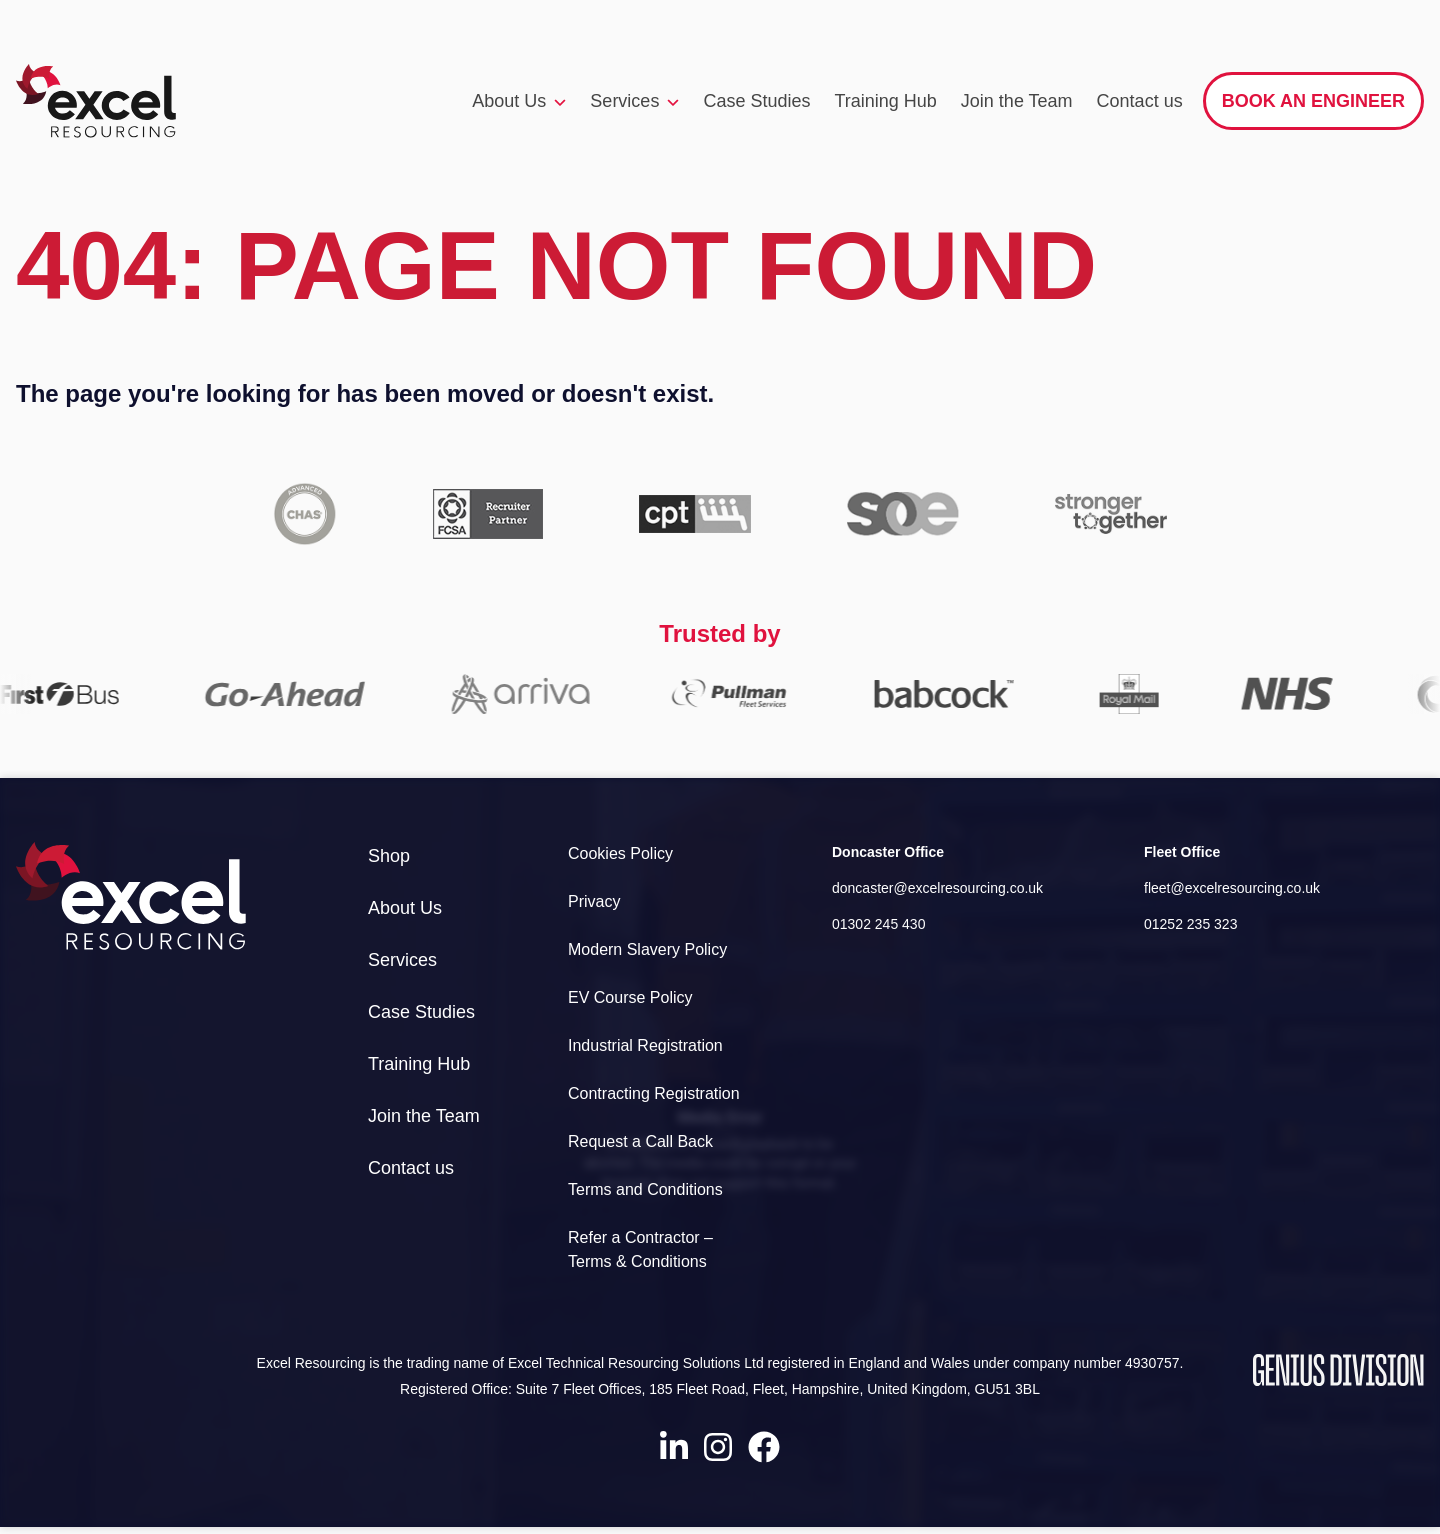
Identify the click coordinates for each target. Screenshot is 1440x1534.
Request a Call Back (640, 1141)
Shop (389, 856)
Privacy (594, 901)
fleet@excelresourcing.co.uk (1232, 888)
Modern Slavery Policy (647, 949)
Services (634, 102)
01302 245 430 (878, 924)
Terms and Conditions (645, 1189)
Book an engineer (1313, 101)
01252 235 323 (1190, 924)
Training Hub (885, 101)
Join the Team (1017, 101)
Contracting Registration (654, 1093)
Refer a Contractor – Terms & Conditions (640, 1249)
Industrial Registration (645, 1045)
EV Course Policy (630, 997)
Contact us (1140, 101)
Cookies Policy (620, 853)
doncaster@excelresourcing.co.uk (937, 888)
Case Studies (756, 101)
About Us (519, 102)
